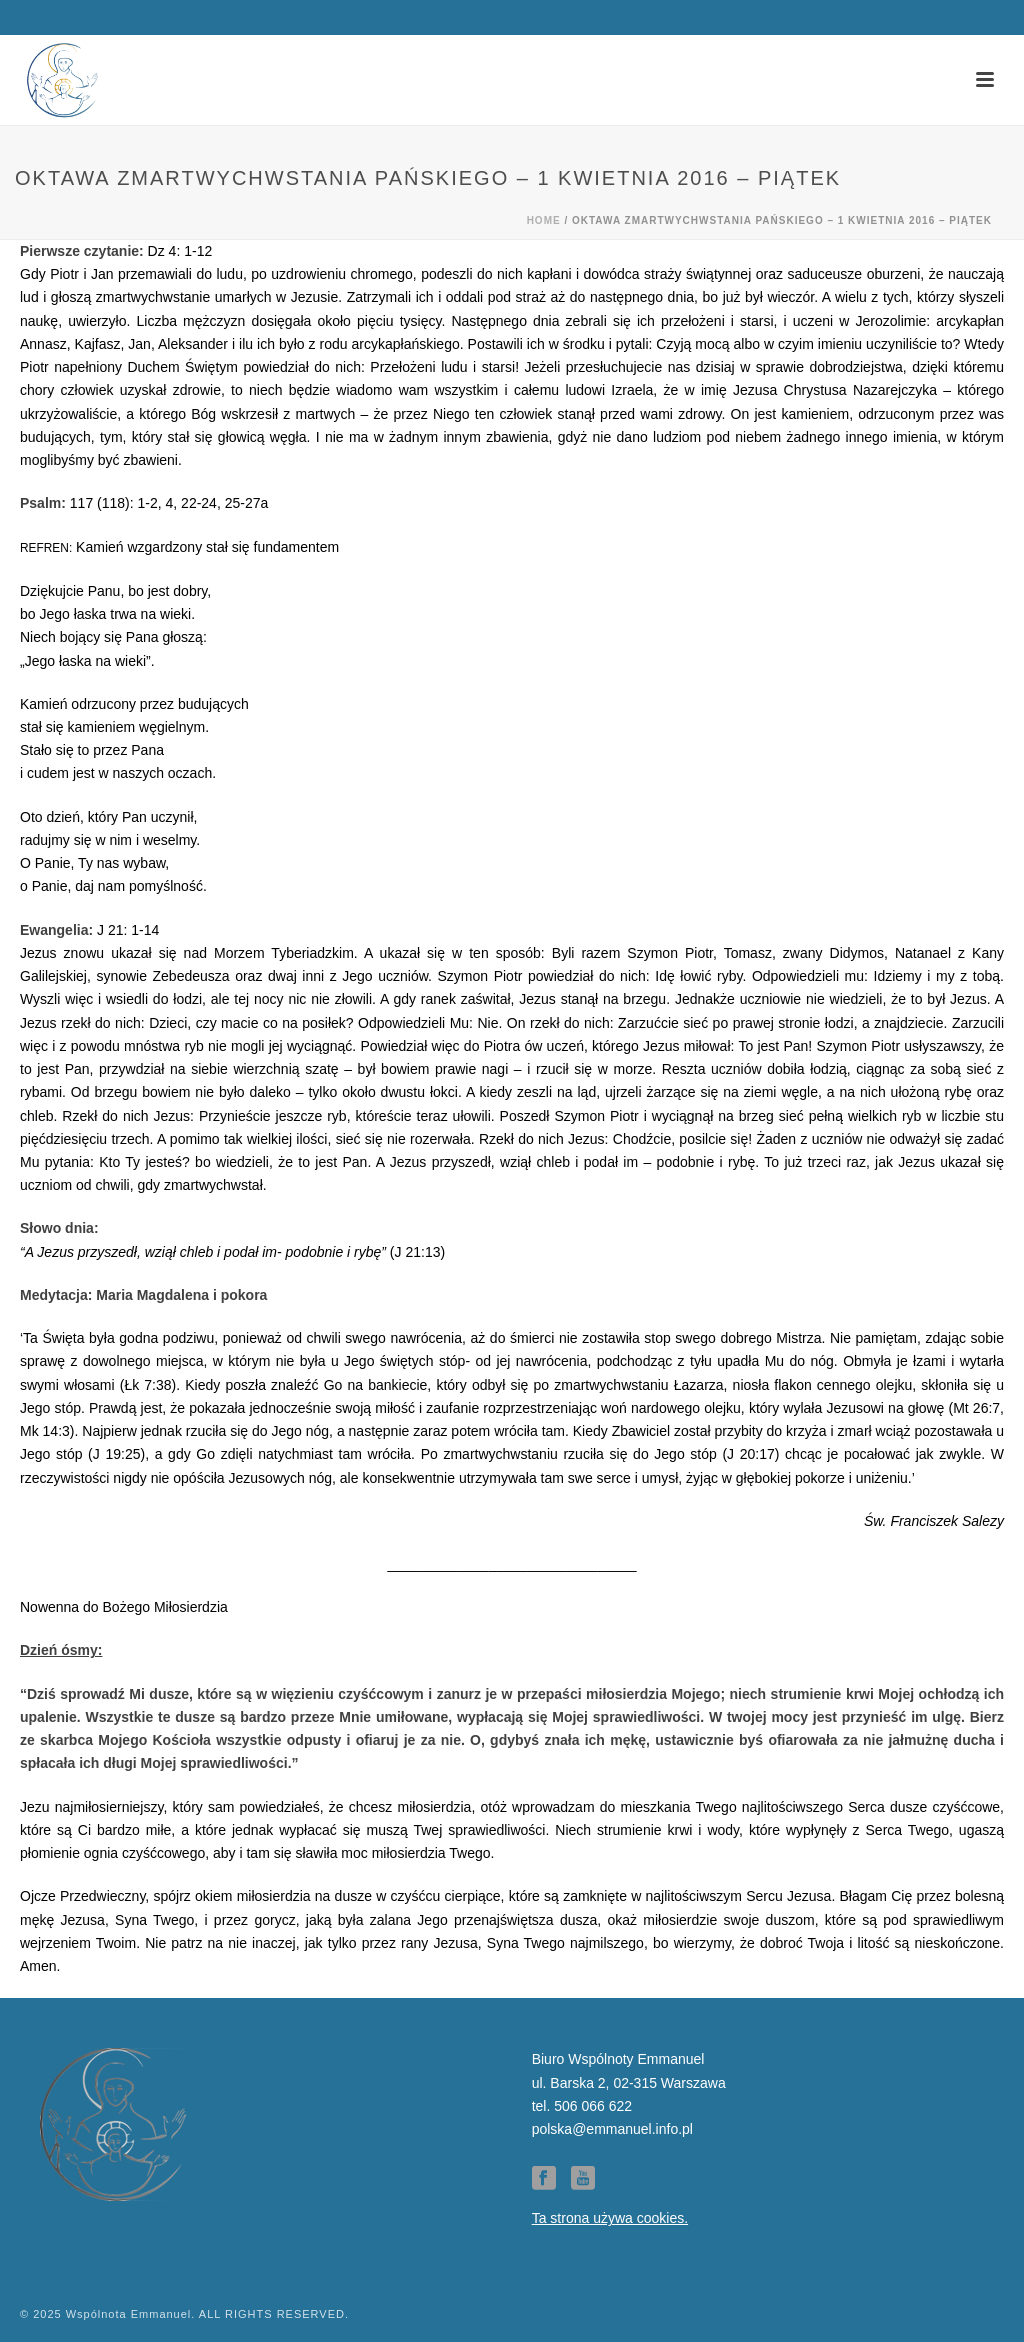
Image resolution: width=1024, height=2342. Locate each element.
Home (544, 220)
